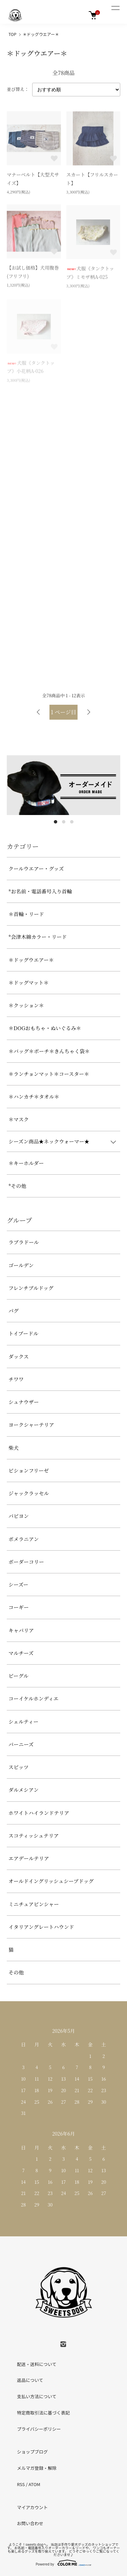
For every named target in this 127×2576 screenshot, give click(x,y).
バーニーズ (21, 1744)
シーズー (18, 1584)
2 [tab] (63, 821)
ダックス (18, 1356)
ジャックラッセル (28, 1493)
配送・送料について (37, 2364)
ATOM (34, 2484)
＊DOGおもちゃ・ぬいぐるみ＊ (44, 1027)
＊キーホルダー (26, 1163)
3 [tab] (71, 821)
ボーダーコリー (26, 1561)
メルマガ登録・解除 (37, 2468)
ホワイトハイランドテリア (38, 1812)
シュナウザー (23, 1401)
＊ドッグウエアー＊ (41, 34)
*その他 (17, 1185)
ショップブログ (32, 2451)
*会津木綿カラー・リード (37, 936)
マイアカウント (32, 2507)
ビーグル (18, 1675)
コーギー (18, 1607)
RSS (21, 2484)
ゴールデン (21, 1265)
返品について (30, 2380)
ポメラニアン (23, 1538)
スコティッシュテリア (33, 1835)
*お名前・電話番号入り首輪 (40, 891)
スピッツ (18, 1766)
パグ (13, 1310)
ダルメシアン (23, 1789)
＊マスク (18, 1119)
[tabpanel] (63, 785)
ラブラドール (23, 1242)
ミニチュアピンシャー (33, 1904)
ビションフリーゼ (28, 1470)
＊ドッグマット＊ (28, 982)
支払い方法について (37, 2396)
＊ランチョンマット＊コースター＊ (48, 1073)
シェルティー (23, 1721)
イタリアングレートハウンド (41, 1926)
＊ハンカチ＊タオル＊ (33, 1096)
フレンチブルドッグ (31, 1287)
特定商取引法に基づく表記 (43, 2412)
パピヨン (18, 1515)
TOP (12, 34)
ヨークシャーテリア (31, 1424)
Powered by (63, 2563)
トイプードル (23, 1333)
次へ (88, 712)
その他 (16, 1972)
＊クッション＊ (26, 1005)
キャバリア (21, 1630)
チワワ (16, 1379)
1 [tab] (55, 821)
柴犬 (13, 1447)
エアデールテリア (28, 1858)
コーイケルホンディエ (33, 1698)
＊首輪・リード (26, 913)
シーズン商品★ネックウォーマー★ (48, 1141)
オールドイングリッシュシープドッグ (50, 1880)
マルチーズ (21, 1652)
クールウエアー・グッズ (36, 868)
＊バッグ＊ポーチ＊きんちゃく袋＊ (49, 1051)
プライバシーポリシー (39, 2429)
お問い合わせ (30, 2523)
